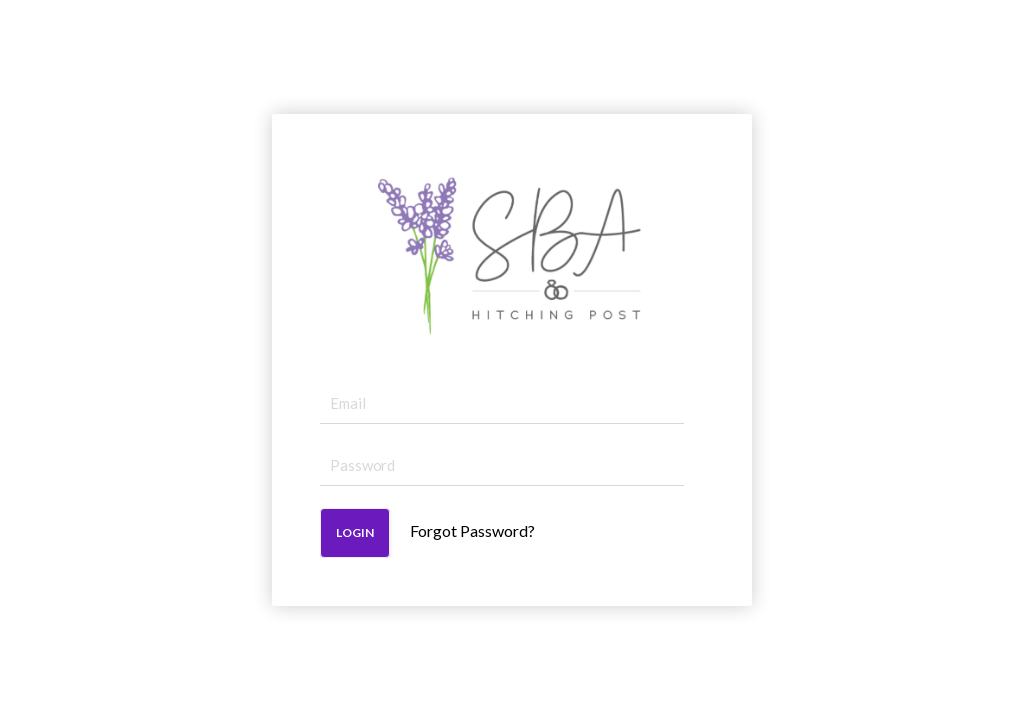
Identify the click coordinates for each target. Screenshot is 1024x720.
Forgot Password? (472, 530)
